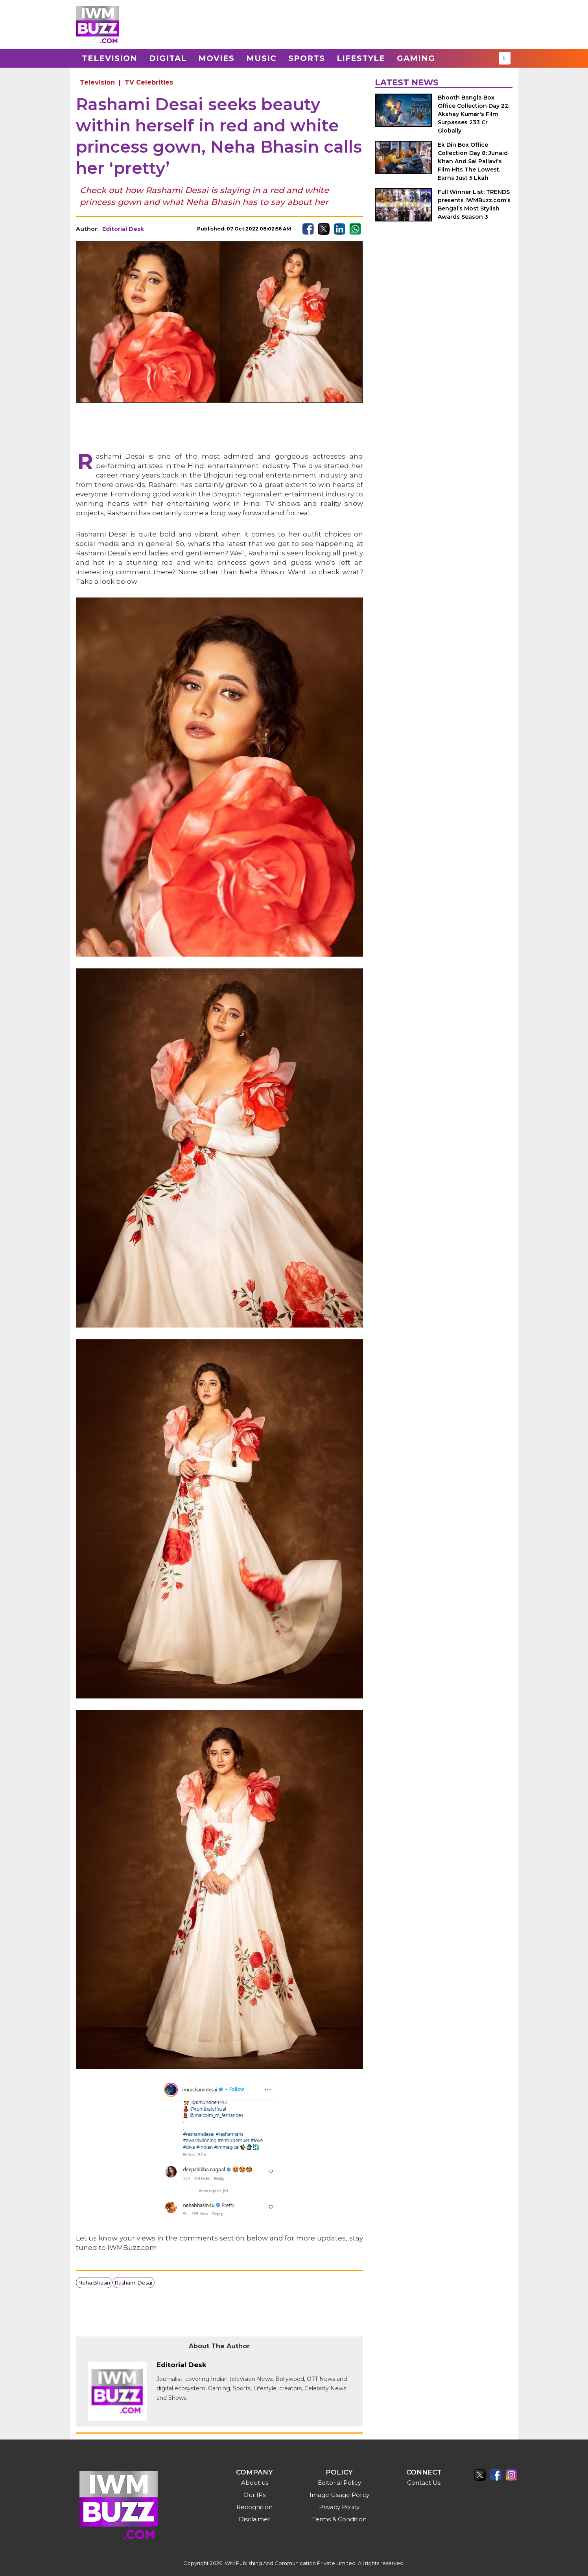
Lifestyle (361, 58)
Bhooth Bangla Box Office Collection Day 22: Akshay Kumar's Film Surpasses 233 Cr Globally (473, 114)
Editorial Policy (339, 2482)
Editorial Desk (123, 228)
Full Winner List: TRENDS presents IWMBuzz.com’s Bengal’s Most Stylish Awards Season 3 (474, 204)
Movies (216, 58)
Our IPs (254, 2495)
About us (254, 2482)
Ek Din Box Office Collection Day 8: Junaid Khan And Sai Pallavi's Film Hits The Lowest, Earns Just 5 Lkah (473, 161)
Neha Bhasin (94, 2282)
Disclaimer (254, 2519)
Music (261, 58)
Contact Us (424, 2482)
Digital (167, 58)
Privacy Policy (339, 2507)
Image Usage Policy (339, 2495)
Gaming (416, 58)
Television (109, 58)
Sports (306, 58)
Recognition (254, 2507)
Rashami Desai (133, 2282)
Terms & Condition (339, 2519)
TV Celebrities (149, 82)
